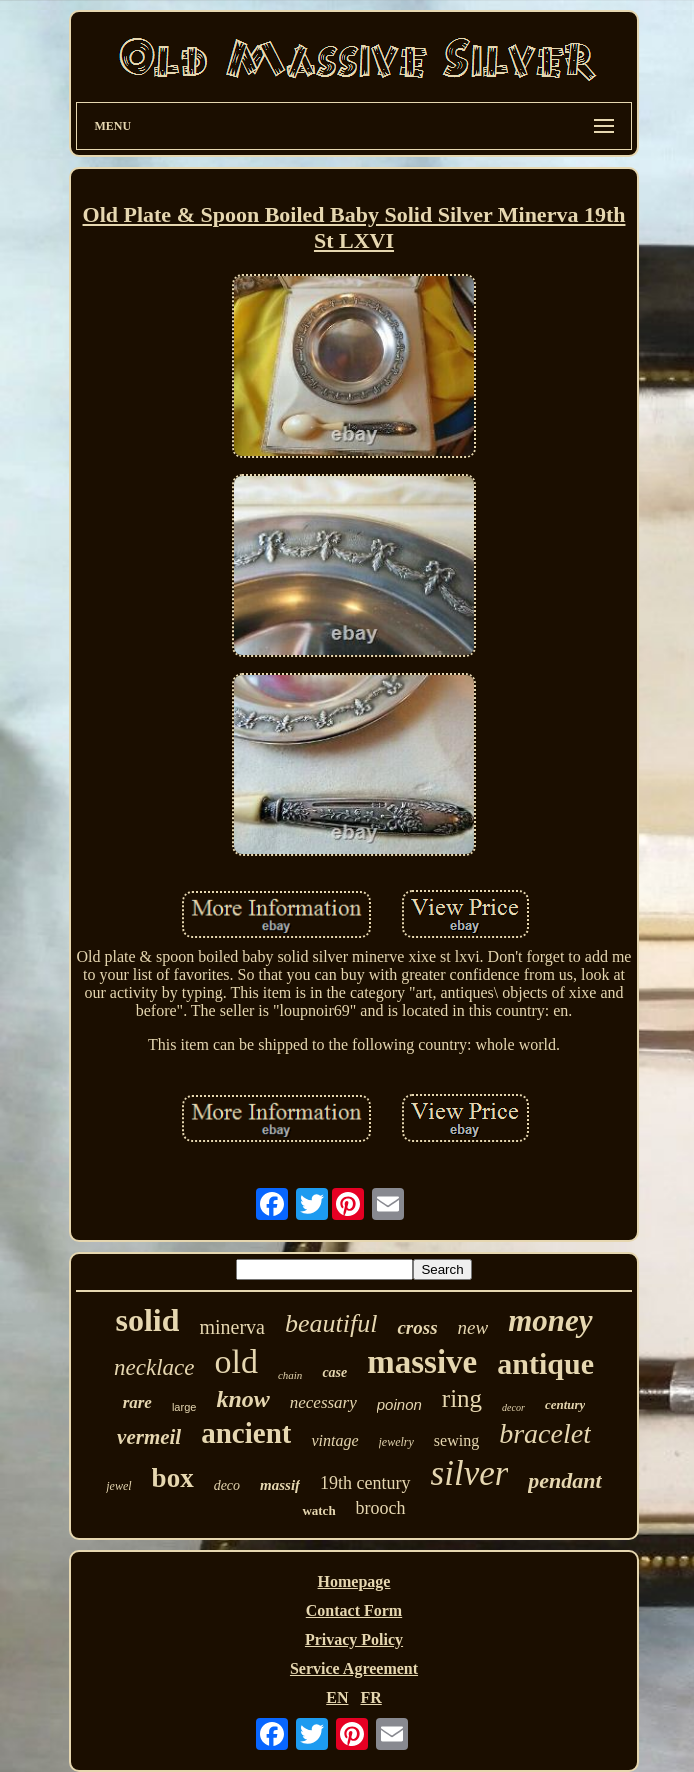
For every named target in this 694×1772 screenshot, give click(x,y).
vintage (334, 1440)
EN (337, 1697)
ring (462, 1398)
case (334, 1372)
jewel (118, 1486)
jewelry (396, 1442)
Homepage (354, 1581)
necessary (323, 1402)
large (184, 1407)
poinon (399, 1404)
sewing (456, 1440)
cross (417, 1327)
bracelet (545, 1433)
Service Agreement (354, 1668)
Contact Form (354, 1610)
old (235, 1361)
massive (422, 1362)
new (473, 1327)
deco (227, 1485)
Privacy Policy (354, 1639)
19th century (365, 1483)
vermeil (149, 1437)
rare (137, 1402)
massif (280, 1485)
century (565, 1404)
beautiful (331, 1323)
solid (147, 1320)
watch (318, 1510)
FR (370, 1697)
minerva (232, 1327)
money (550, 1320)
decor (513, 1407)
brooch (381, 1508)
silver (470, 1473)
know (242, 1399)
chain (290, 1375)
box (173, 1478)
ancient (246, 1433)
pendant (564, 1480)
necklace (154, 1367)
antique (545, 1363)
